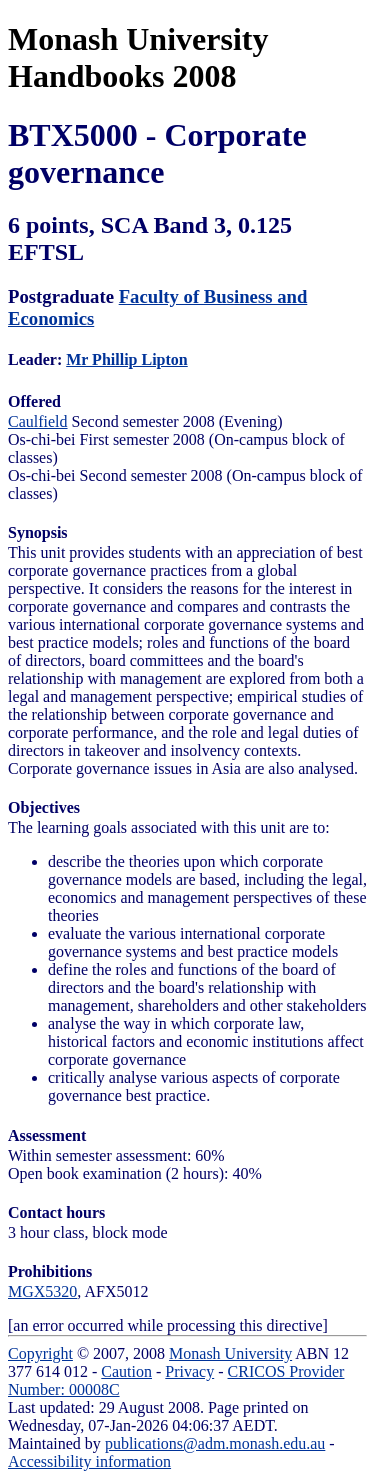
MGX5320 (42, 1291)
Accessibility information (89, 1461)
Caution (126, 1371)
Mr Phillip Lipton (127, 359)
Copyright (40, 1353)
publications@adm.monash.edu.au (215, 1443)
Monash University (230, 1353)
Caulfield (38, 421)
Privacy (189, 1371)
